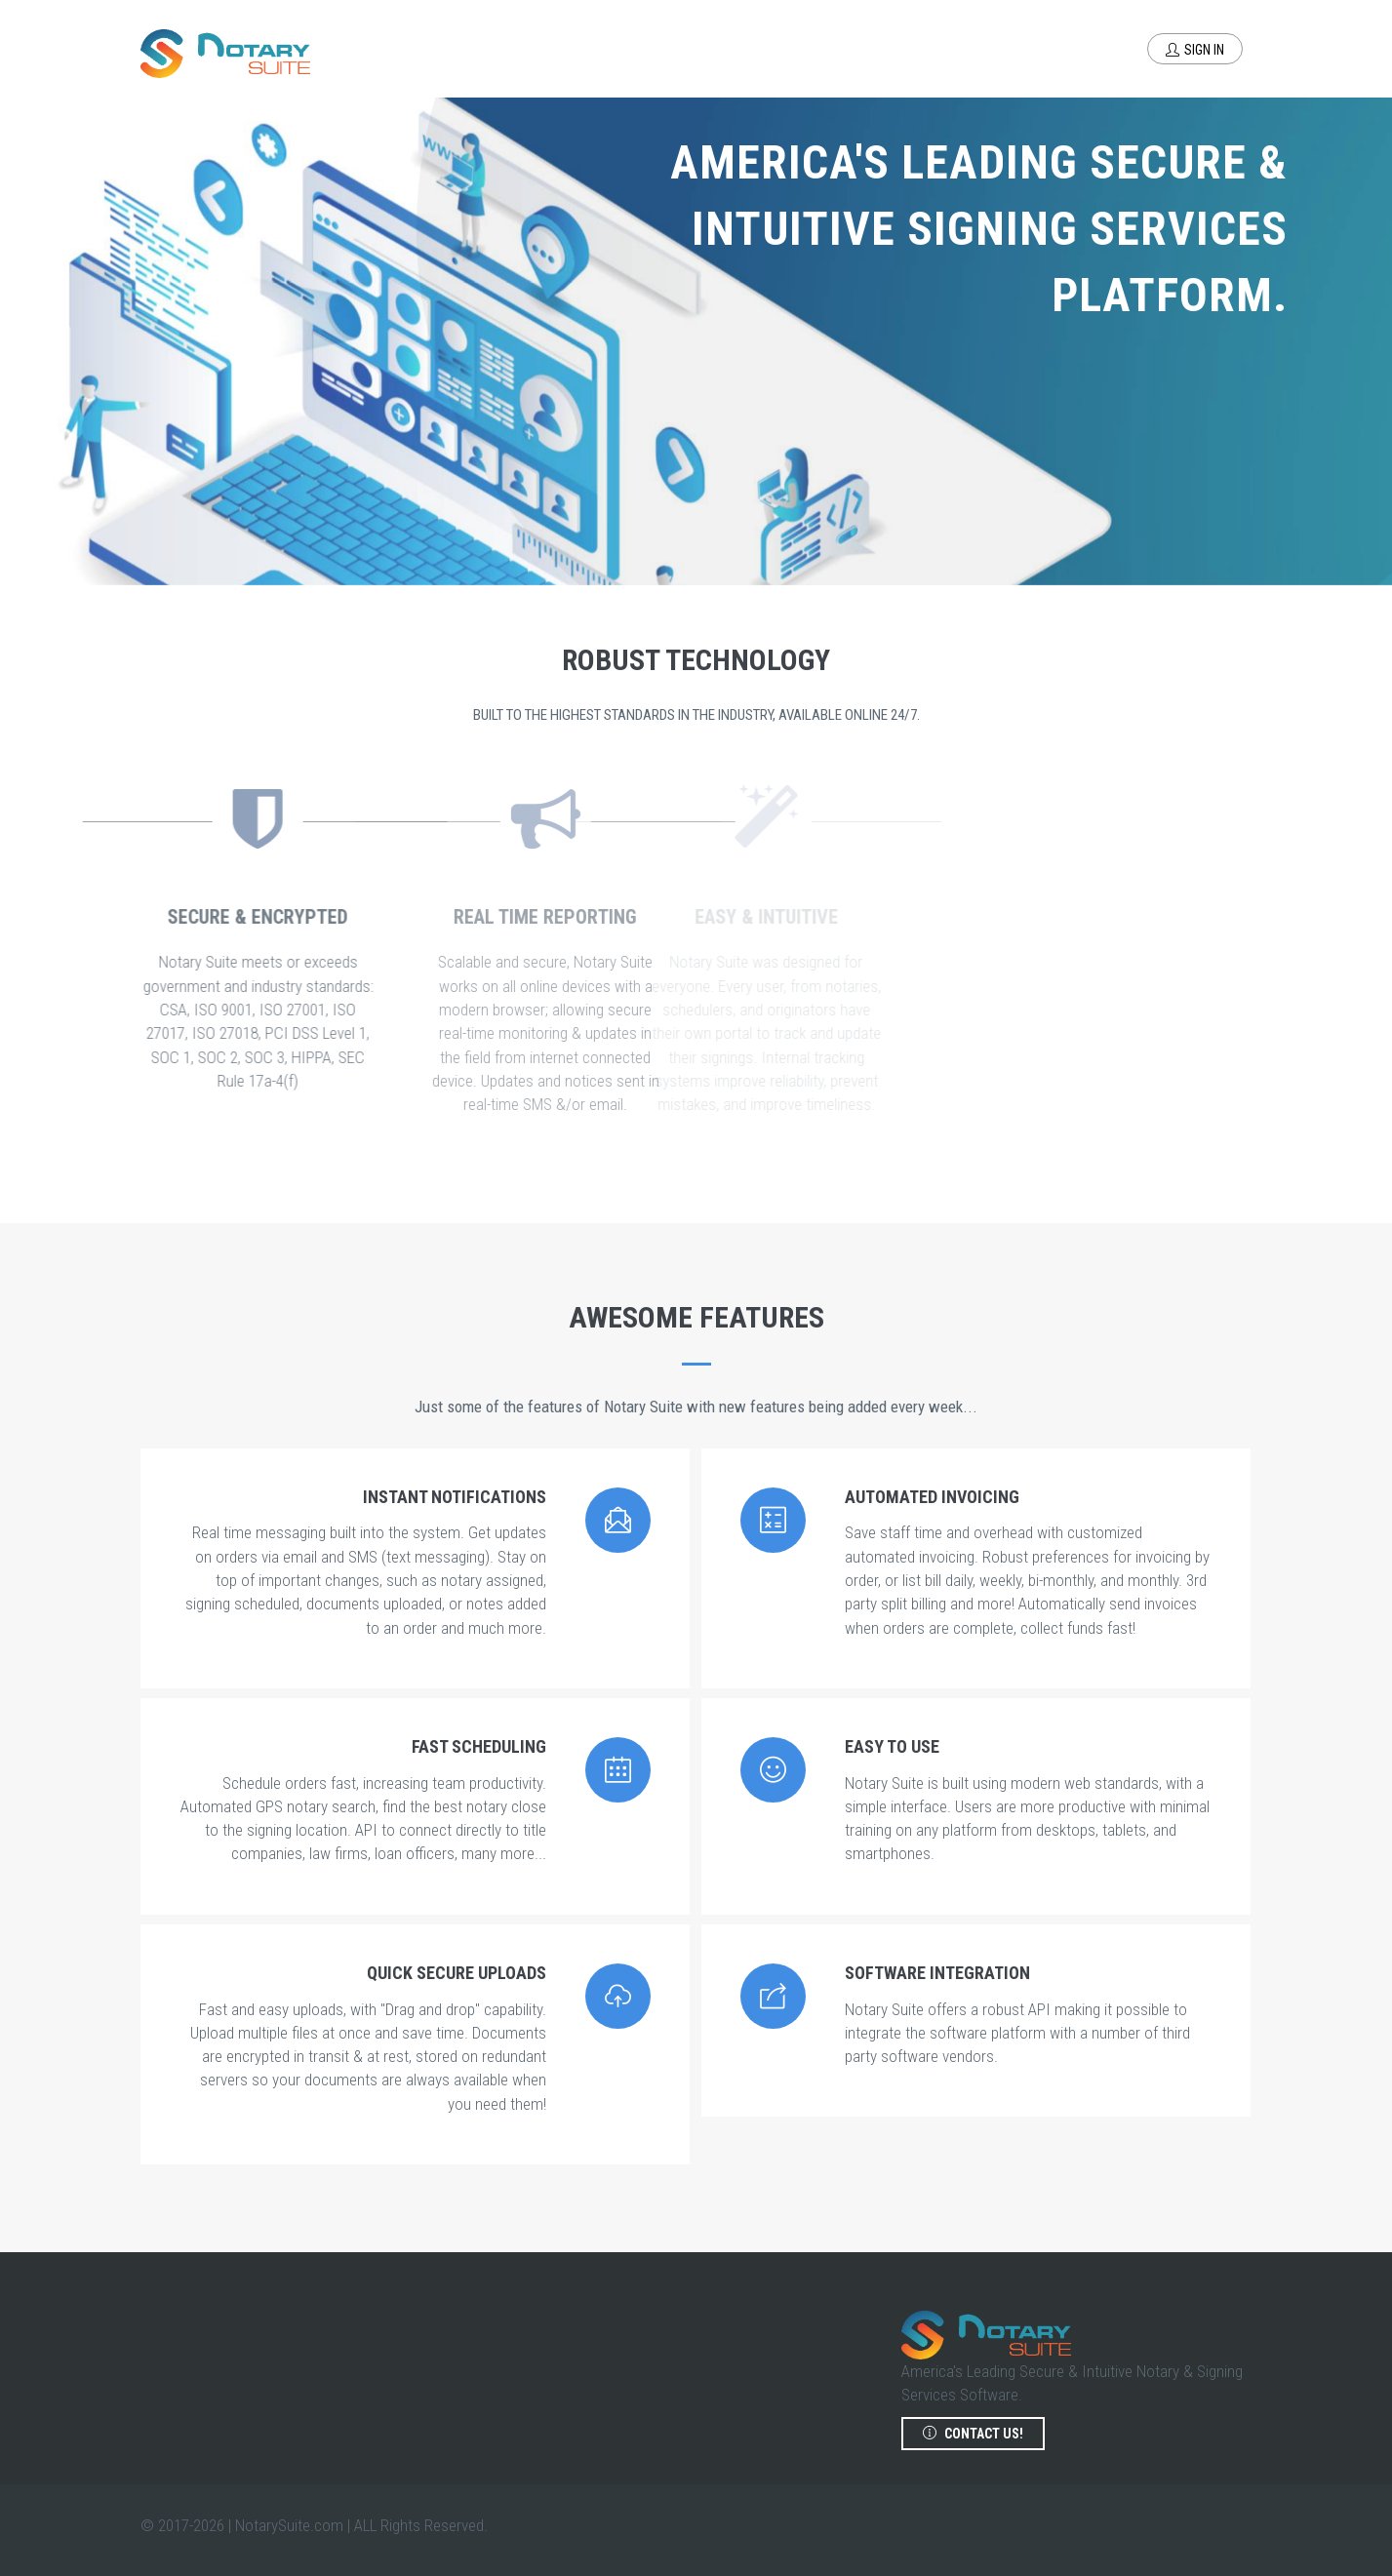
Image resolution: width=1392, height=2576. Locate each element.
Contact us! (973, 2433)
